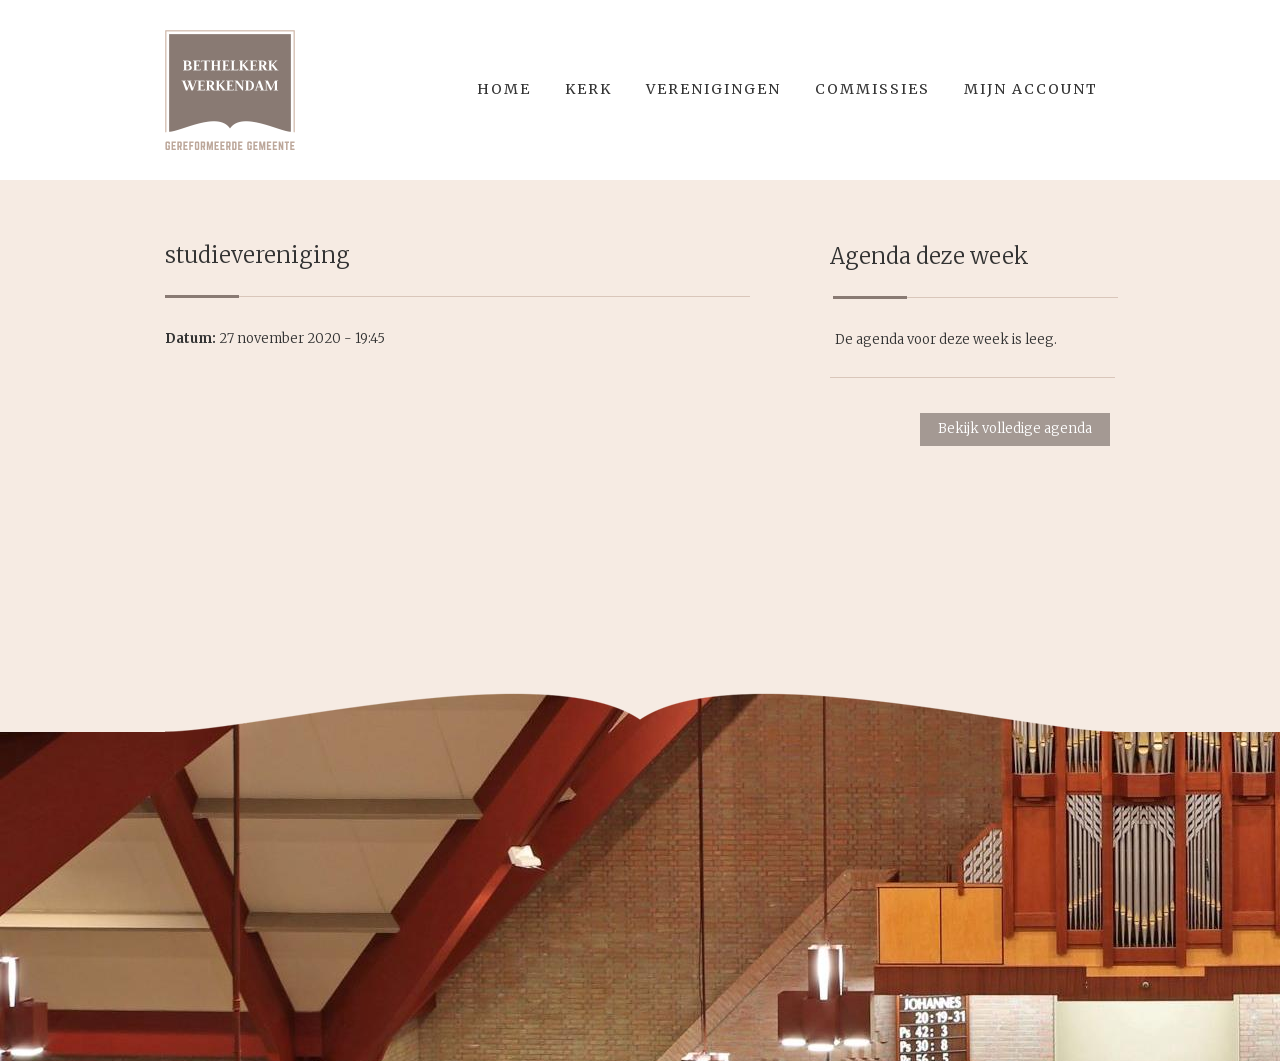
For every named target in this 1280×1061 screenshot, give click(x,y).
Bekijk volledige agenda (1015, 428)
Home (504, 89)
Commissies (872, 89)
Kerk (588, 89)
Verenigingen (713, 89)
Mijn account (1031, 89)
